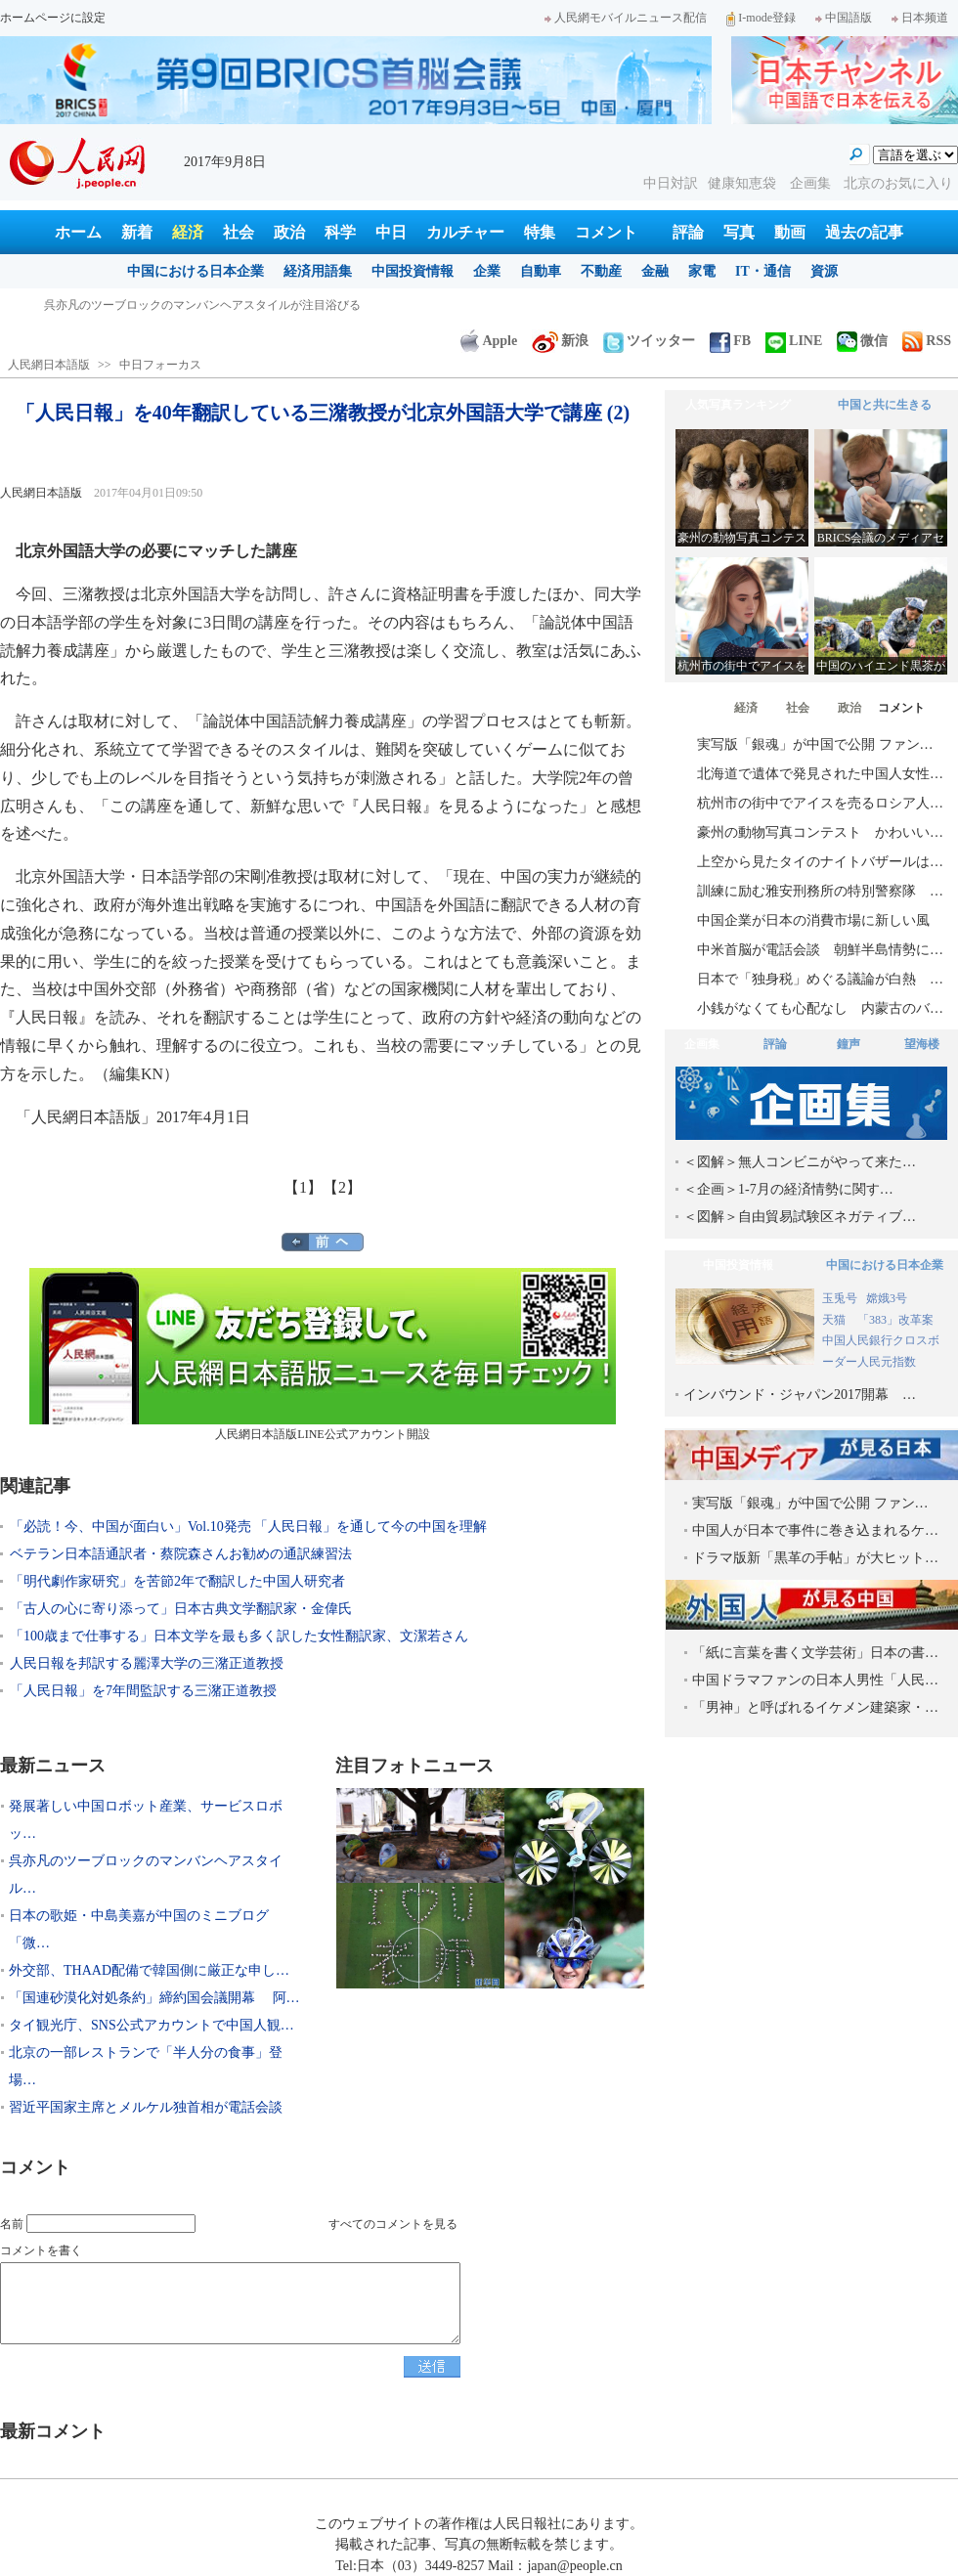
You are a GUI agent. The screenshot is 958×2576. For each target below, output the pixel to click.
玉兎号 (839, 1298)
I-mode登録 (761, 17)
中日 (391, 232)
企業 (487, 271)
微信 (862, 340)
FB (730, 340)
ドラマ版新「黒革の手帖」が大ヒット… (815, 1557)
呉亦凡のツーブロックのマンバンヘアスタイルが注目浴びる (202, 305)
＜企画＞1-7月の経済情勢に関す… (788, 1189)
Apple (488, 340)
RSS (926, 340)
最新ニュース (53, 1765)
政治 (289, 232)
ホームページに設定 (53, 17)
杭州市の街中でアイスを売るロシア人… (820, 803)
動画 (790, 232)
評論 (688, 232)
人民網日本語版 (49, 364)
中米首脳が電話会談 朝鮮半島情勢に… (820, 949)
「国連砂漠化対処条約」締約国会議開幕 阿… (154, 1997)
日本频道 (920, 17)
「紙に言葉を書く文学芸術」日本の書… (815, 1652)
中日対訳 (670, 183)
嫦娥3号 (886, 1298)
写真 (739, 232)
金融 (655, 271)
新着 (136, 232)
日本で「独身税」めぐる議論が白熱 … (820, 979)
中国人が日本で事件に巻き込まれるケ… (815, 1530)
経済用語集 (317, 271)
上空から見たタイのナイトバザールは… (820, 861)
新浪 (560, 340)
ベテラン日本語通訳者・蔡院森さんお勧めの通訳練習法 (181, 1554)
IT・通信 (763, 271)
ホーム (78, 232)
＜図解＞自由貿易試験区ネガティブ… (799, 1216)
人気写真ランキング (738, 405)
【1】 (303, 1187)
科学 (340, 232)
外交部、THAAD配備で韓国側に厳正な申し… (149, 1970)
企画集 (812, 183)
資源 (824, 271)
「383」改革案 (895, 1320)
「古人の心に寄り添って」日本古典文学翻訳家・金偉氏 (181, 1608)
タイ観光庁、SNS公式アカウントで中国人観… (151, 2025)
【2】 (342, 1187)
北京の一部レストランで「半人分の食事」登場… (146, 2066)
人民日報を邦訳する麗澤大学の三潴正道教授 (146, 1663)
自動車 (540, 271)
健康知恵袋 (744, 183)
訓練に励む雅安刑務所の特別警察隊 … (820, 891)
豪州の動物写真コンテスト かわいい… (820, 832)
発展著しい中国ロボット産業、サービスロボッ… (146, 1820)
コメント (606, 232)
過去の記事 (864, 232)
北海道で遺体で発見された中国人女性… (820, 773)
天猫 (835, 1320)
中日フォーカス (160, 364)
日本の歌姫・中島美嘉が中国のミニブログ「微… (139, 1929)
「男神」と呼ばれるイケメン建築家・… (815, 1707)
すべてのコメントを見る (392, 2224)
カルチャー (465, 232)
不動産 (601, 271)
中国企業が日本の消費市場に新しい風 (813, 920)
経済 (187, 232)
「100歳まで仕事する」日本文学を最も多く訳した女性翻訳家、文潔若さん (239, 1636)
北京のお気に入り (898, 183)
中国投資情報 (412, 271)
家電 (702, 271)
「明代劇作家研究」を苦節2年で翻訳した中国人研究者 (177, 1581)
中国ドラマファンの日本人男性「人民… (815, 1680)
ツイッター (649, 340)
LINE (793, 340)
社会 (238, 232)
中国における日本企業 (195, 271)
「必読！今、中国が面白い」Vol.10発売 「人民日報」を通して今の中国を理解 (248, 1526)
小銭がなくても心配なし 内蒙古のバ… (820, 1008)
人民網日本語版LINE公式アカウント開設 (322, 1354)
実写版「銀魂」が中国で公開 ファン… (815, 744)
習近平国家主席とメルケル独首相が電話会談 (146, 2107)
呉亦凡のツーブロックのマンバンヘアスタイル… (146, 1875)
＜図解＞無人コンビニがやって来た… (799, 1162)
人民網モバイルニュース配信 (625, 17)
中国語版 (843, 17)
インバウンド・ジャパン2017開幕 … (799, 1394)
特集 (539, 232)
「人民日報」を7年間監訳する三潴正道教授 (143, 1690)
